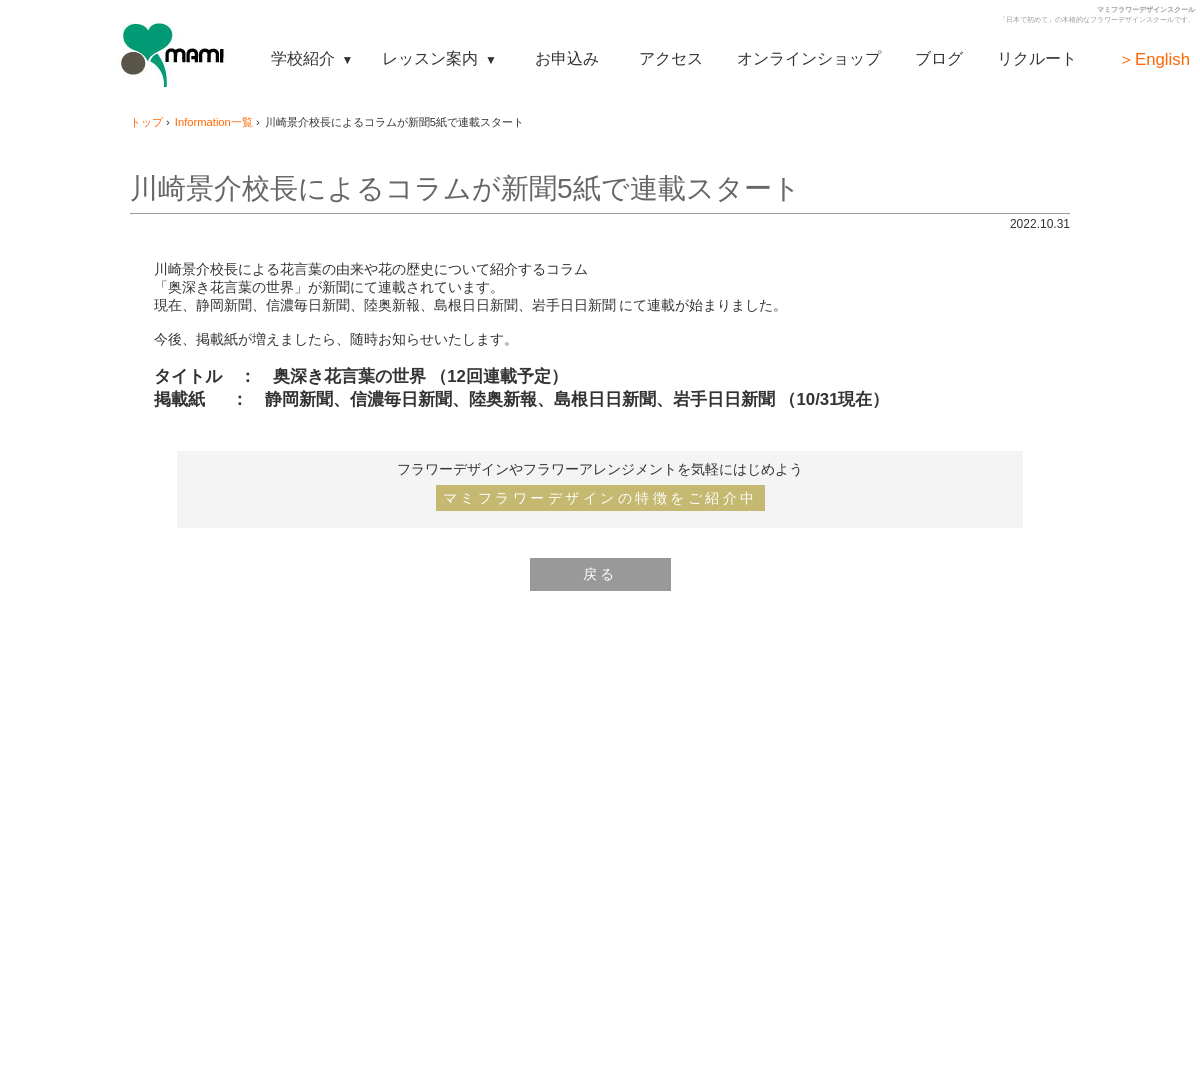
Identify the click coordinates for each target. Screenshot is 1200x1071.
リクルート (1037, 58)
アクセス (671, 58)
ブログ (939, 58)
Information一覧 (214, 122)
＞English (1154, 59)
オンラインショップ (809, 58)
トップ (146, 122)
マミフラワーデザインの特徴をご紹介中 (600, 498)
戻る (600, 574)
